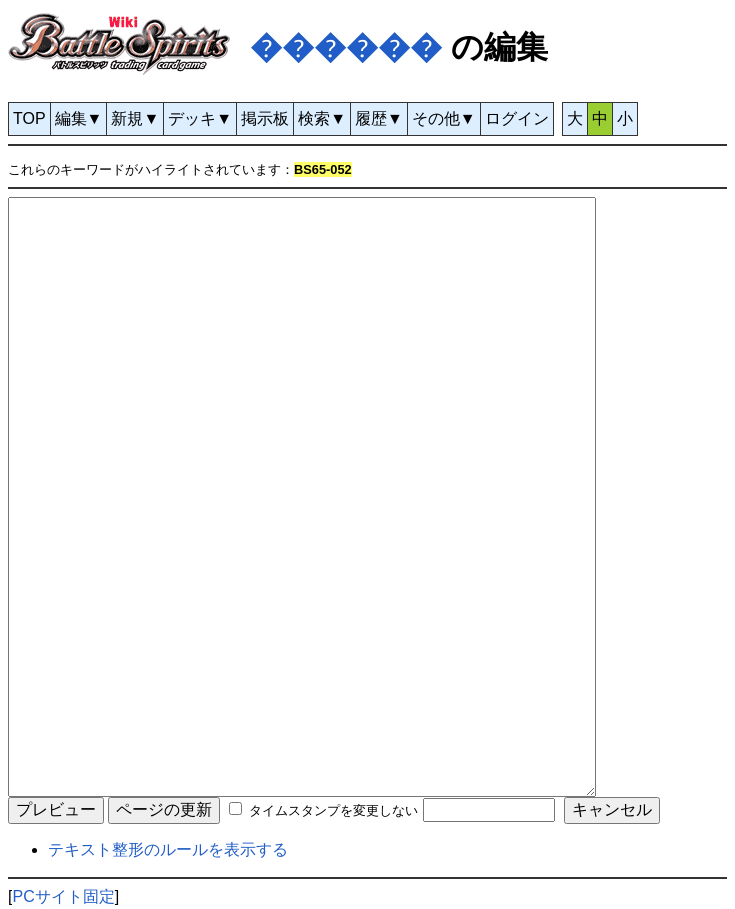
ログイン (517, 118)
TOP (29, 118)
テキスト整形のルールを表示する (168, 849)
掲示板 (265, 118)
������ (346, 47)
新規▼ (135, 118)
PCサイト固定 (63, 896)
